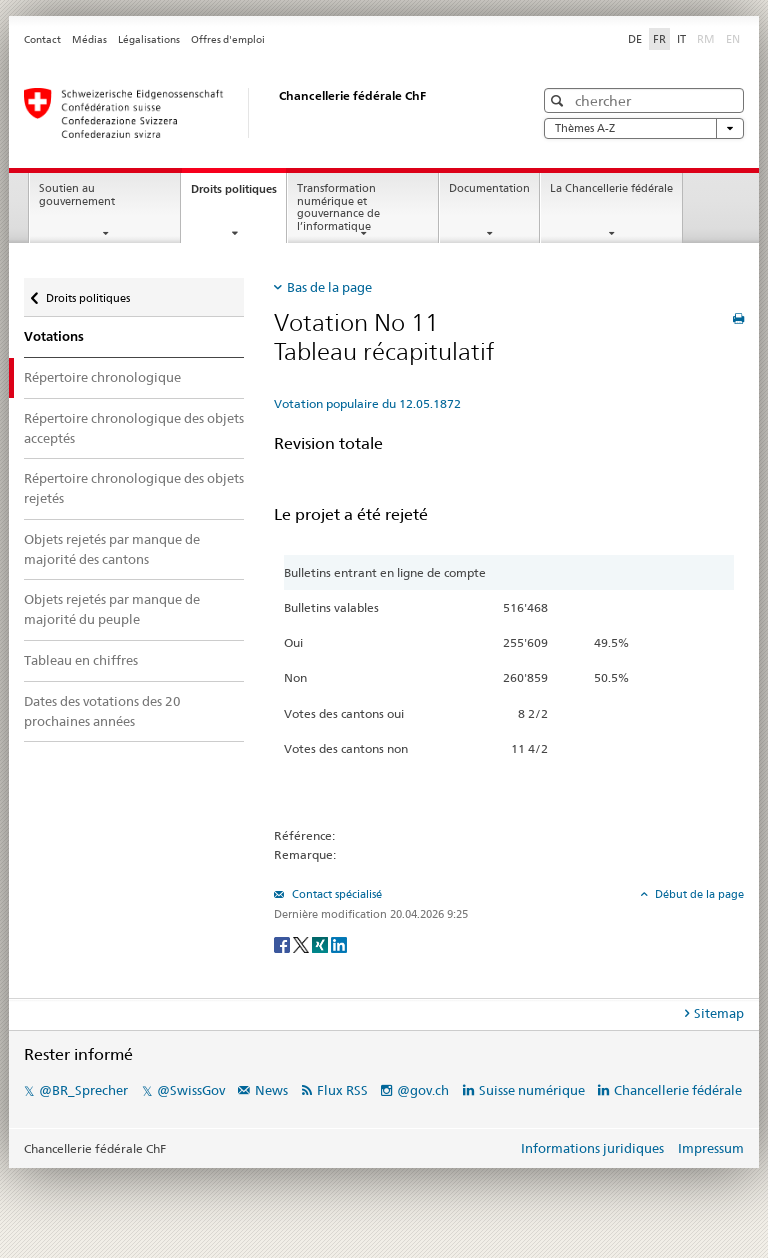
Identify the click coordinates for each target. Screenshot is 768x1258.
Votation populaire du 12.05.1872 (367, 403)
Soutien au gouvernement (77, 195)
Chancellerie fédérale (678, 1090)
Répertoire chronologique (102, 377)
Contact (42, 39)
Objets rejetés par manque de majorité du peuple (112, 609)
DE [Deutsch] (635, 39)
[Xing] (321, 943)
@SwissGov (191, 1090)
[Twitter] (302, 943)
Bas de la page (329, 287)
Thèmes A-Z (644, 128)
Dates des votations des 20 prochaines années (102, 711)
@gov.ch (423, 1090)
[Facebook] (283, 943)
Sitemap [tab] (719, 1013)
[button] (559, 100)
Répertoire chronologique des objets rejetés (134, 488)
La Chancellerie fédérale (611, 188)
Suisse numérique (533, 1090)
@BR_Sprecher (83, 1090)
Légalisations (149, 39)
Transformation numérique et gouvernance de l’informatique (338, 207)
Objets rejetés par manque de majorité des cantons (112, 549)
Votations (54, 336)
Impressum (711, 1148)
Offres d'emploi (228, 39)
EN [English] (733, 39)
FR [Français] (659, 39)
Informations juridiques (592, 1148)
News (271, 1090)
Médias (89, 39)
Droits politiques (238, 194)
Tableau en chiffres (81, 660)
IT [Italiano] (681, 39)
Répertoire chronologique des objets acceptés (134, 428)
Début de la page (698, 894)
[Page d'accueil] (259, 113)
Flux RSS (342, 1090)
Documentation (489, 188)
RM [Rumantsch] (706, 39)
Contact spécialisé (335, 894)
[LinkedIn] (339, 943)
